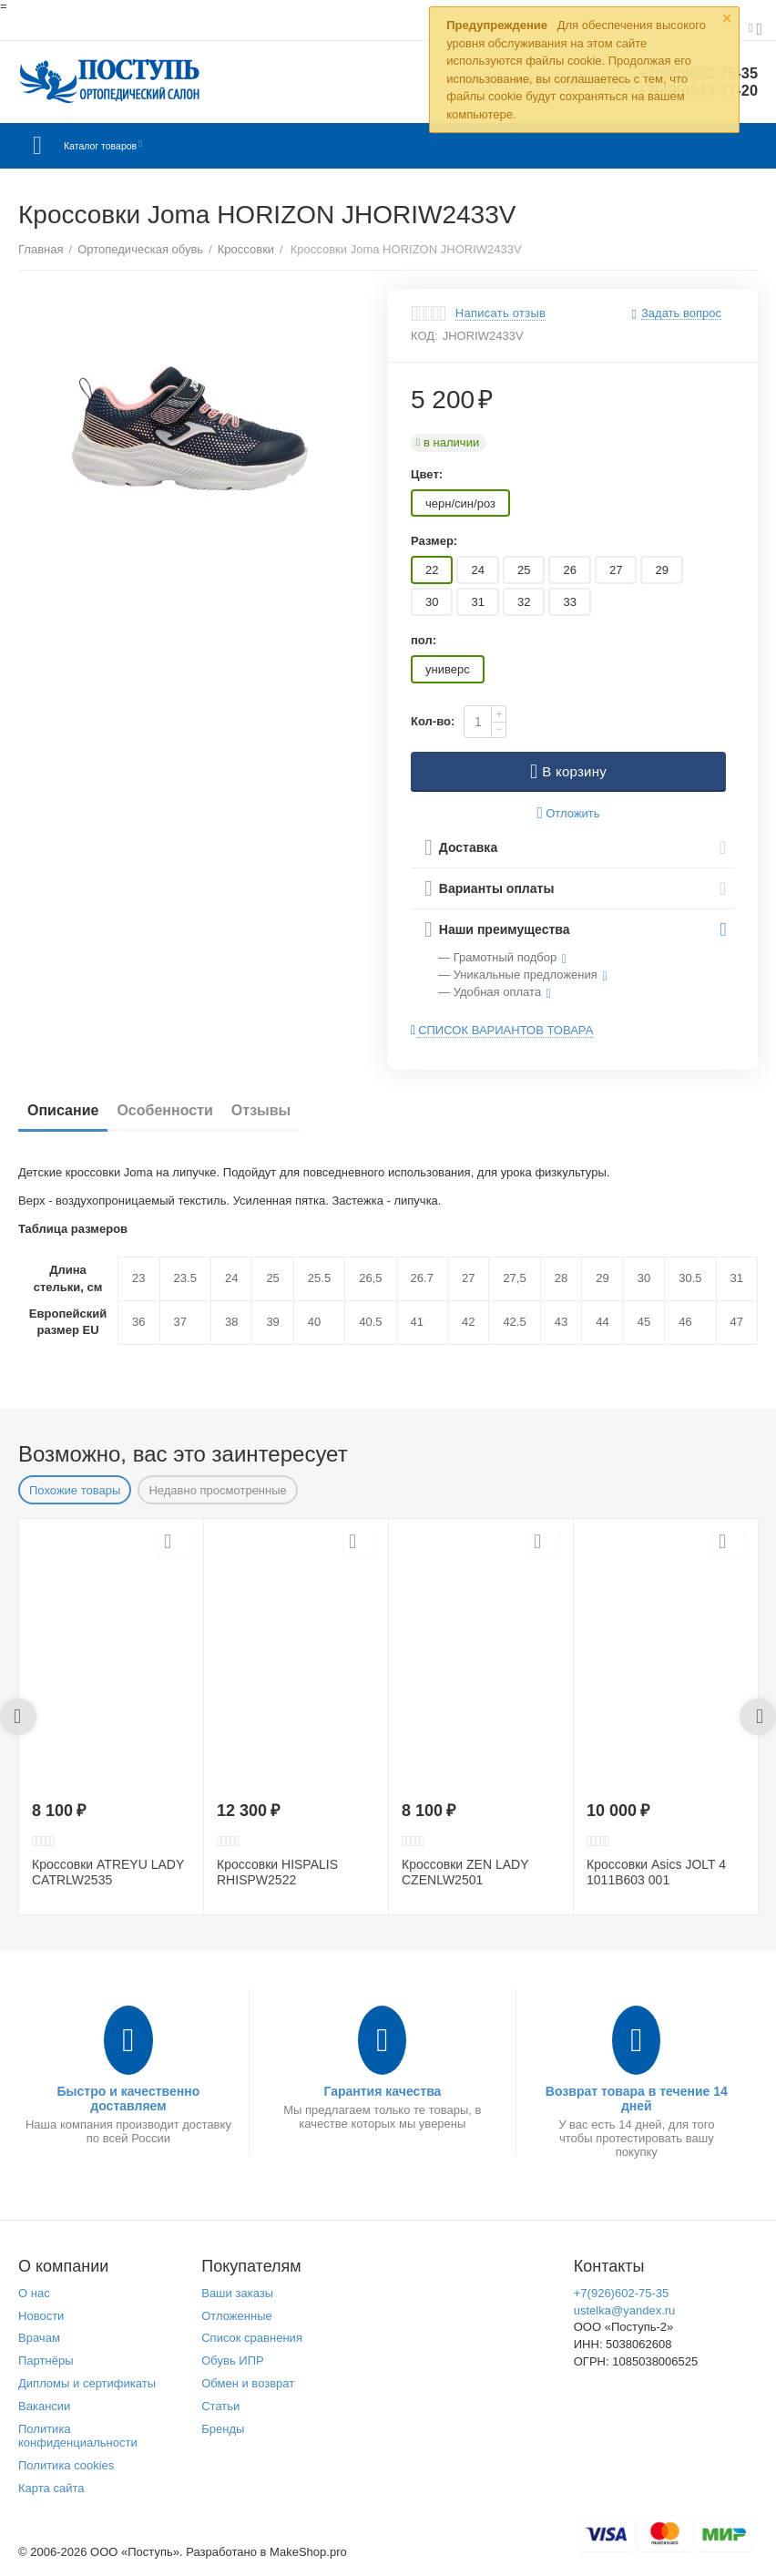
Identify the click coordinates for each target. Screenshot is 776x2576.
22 (431, 570)
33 (569, 602)
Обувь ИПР (232, 2360)
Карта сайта (51, 2488)
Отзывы (261, 1110)
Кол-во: (432, 721)
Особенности (164, 1110)
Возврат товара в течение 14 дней (637, 2098)
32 (523, 602)
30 (431, 602)
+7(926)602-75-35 (621, 2293)
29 (661, 570)
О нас (34, 2293)
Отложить (568, 813)
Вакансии (44, 2406)
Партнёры (46, 2360)
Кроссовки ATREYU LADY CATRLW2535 (108, 1872)
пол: (423, 640)
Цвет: (427, 474)
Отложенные (236, 2316)
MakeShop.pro (308, 2552)
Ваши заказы (237, 2293)
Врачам (39, 2338)
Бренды (222, 2429)
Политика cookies (66, 2465)
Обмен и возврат (247, 2383)
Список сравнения (251, 2338)
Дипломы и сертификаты (87, 2383)
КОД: (424, 336)
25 (523, 570)
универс (447, 669)
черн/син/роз (460, 503)
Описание (62, 1110)
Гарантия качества (382, 2091)
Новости (41, 2316)
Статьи (220, 2406)
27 (615, 570)
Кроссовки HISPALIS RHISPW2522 (277, 1872)
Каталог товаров (126, 146)
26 (569, 570)
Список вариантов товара (505, 1030)
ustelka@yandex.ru (625, 2310)
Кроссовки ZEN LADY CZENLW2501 (465, 1872)
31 (477, 602)
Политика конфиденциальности (78, 2435)
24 (477, 570)
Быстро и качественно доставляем (128, 2098)
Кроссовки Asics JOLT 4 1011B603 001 (656, 1872)
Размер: (434, 541)
